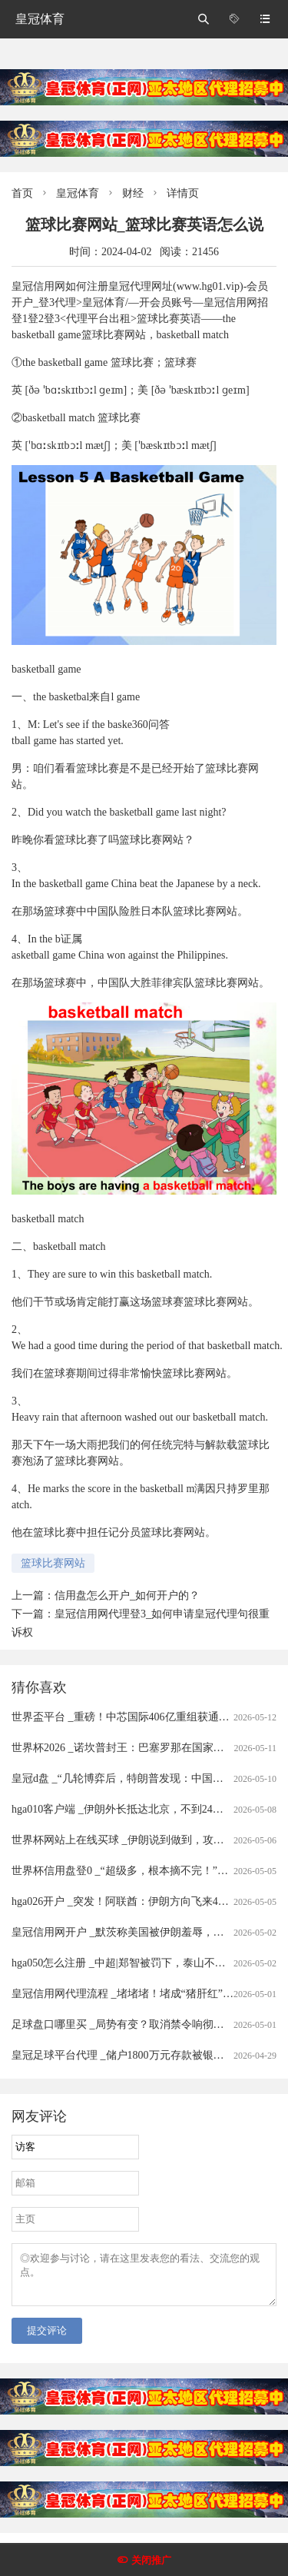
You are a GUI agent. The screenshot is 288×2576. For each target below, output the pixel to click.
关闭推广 (151, 2560)
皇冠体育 (40, 18)
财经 (133, 193)
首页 (22, 193)
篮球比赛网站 (53, 1563)
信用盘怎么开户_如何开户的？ (127, 1595)
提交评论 (47, 2339)
